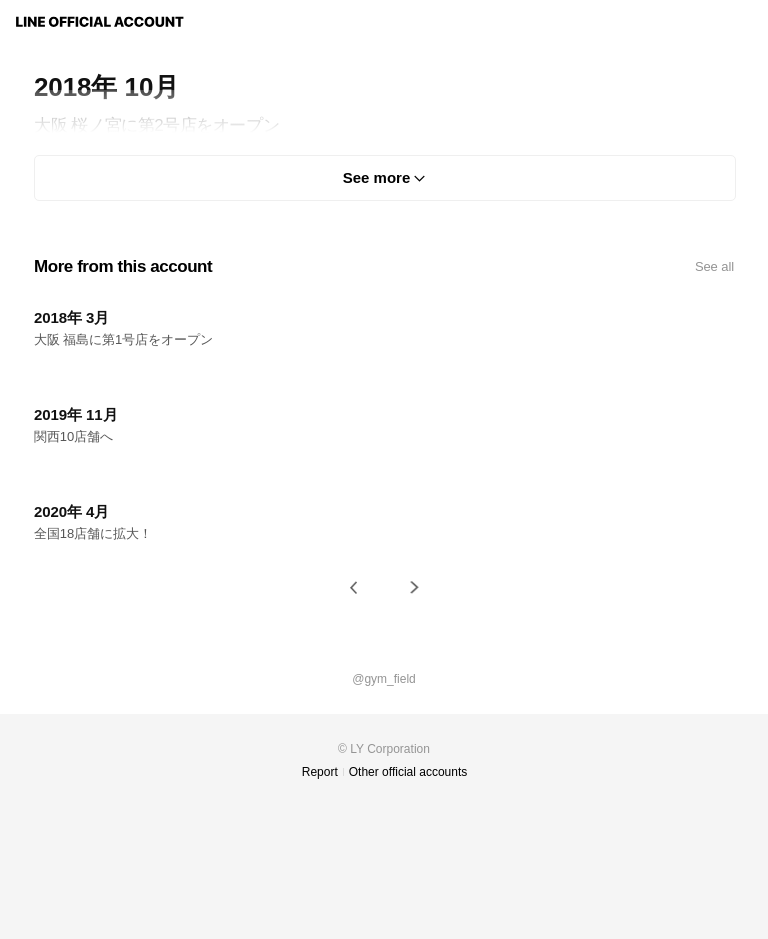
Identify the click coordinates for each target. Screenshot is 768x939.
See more (377, 177)
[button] (354, 587)
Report (320, 772)
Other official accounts (408, 772)
